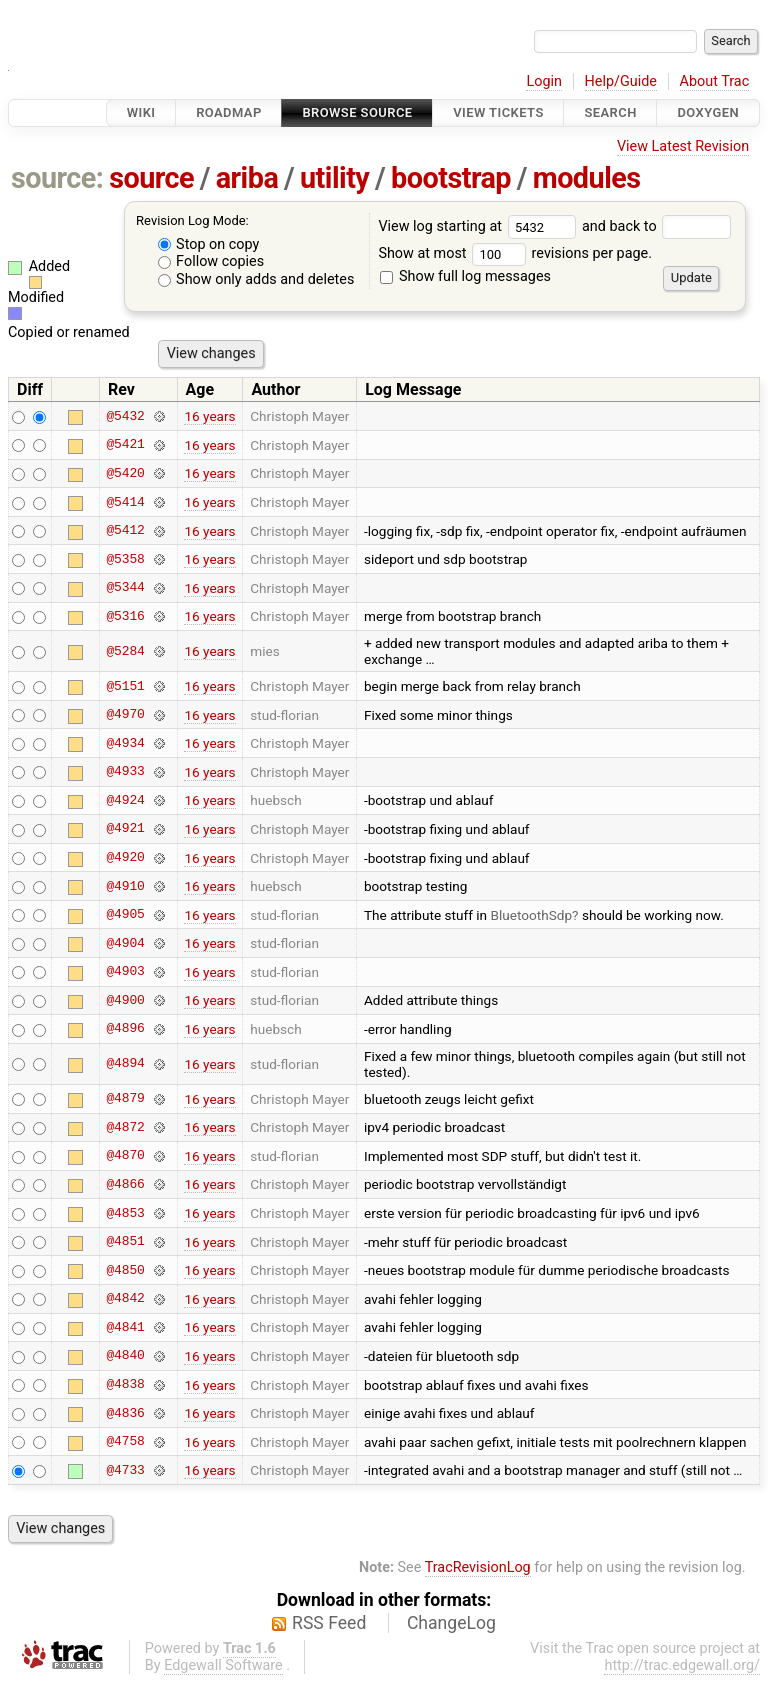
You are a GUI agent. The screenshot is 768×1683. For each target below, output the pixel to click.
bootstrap (451, 178)
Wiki (141, 112)
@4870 (125, 1156)
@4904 (125, 943)
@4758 (125, 1442)
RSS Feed (329, 1623)
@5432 (125, 416)
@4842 (125, 1299)
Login (544, 81)
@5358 (125, 559)
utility (334, 178)
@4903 (125, 972)
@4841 (125, 1327)
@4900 (125, 1000)
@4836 (125, 1413)
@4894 (125, 1064)
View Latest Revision (683, 146)
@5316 (125, 616)
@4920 (125, 858)
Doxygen (708, 112)
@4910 (125, 886)
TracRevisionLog (478, 1567)
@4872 (125, 1127)
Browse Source (357, 112)
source (151, 178)
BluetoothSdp (531, 915)
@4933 (125, 772)
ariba (247, 178)
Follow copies (211, 261)
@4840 (125, 1356)
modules (587, 178)
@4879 (125, 1099)
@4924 (125, 800)
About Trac (715, 81)
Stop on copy (209, 244)
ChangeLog (451, 1623)
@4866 (125, 1184)
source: (57, 178)
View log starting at (480, 226)
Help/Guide (621, 81)
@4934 (125, 743)
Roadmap (229, 112)
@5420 (125, 473)
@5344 (125, 588)
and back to (656, 226)
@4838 (125, 1385)
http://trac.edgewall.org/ (682, 1665)
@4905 (125, 915)
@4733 (125, 1470)
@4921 (125, 829)
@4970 (125, 715)
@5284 (125, 651)
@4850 (125, 1270)
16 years (209, 416)
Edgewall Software (223, 1665)
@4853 (125, 1213)
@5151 (125, 686)
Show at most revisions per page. (515, 253)
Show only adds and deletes (256, 279)
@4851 (125, 1242)
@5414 (125, 502)
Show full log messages (465, 276)
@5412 (125, 531)
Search (610, 112)
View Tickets (498, 112)
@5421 (125, 445)
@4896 (125, 1029)
